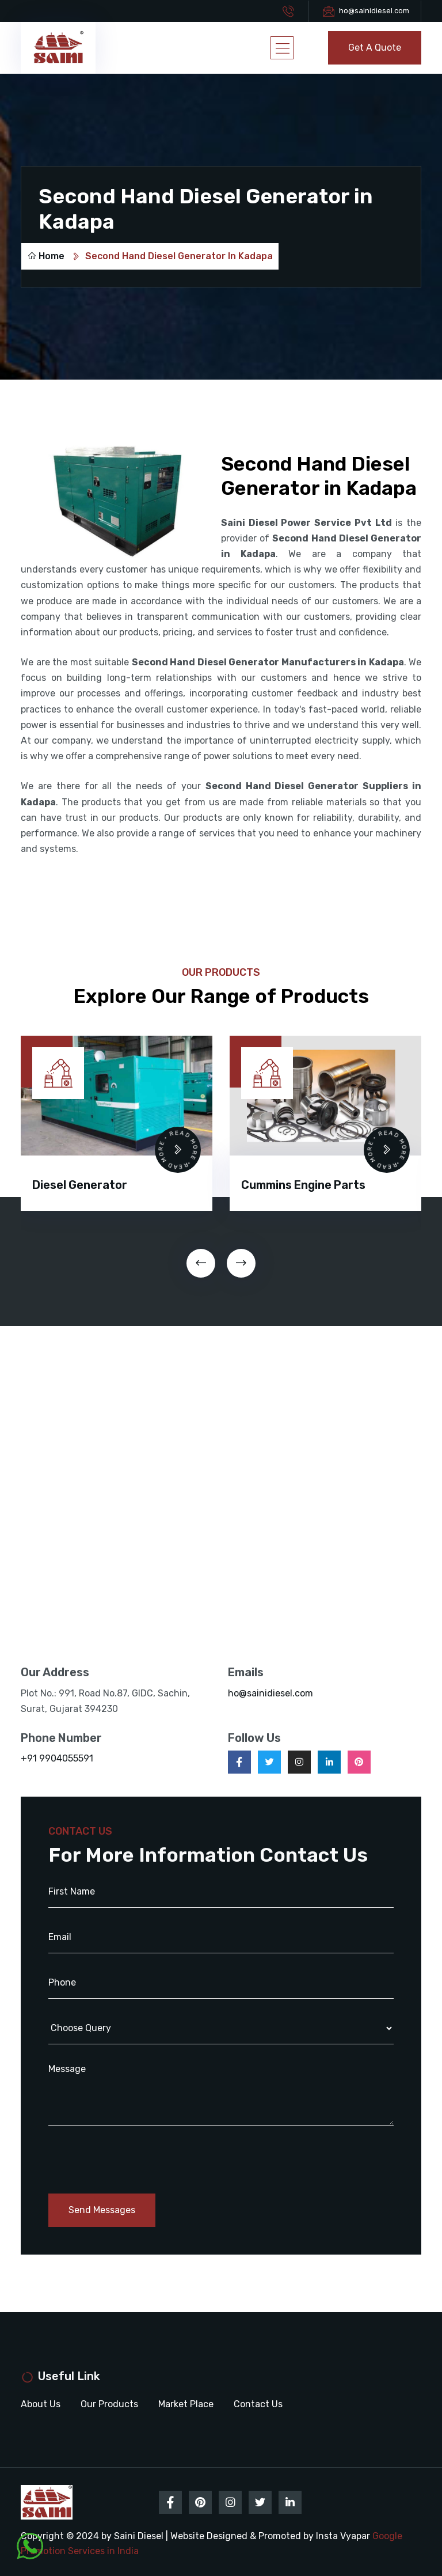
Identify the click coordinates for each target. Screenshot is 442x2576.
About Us (40, 2404)
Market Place (186, 2404)
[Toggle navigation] (282, 47)
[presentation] (200, 1263)
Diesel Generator (79, 1185)
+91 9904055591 (57, 1758)
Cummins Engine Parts (303, 1185)
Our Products (109, 2404)
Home (45, 256)
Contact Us (258, 2404)
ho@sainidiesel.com (374, 10)
